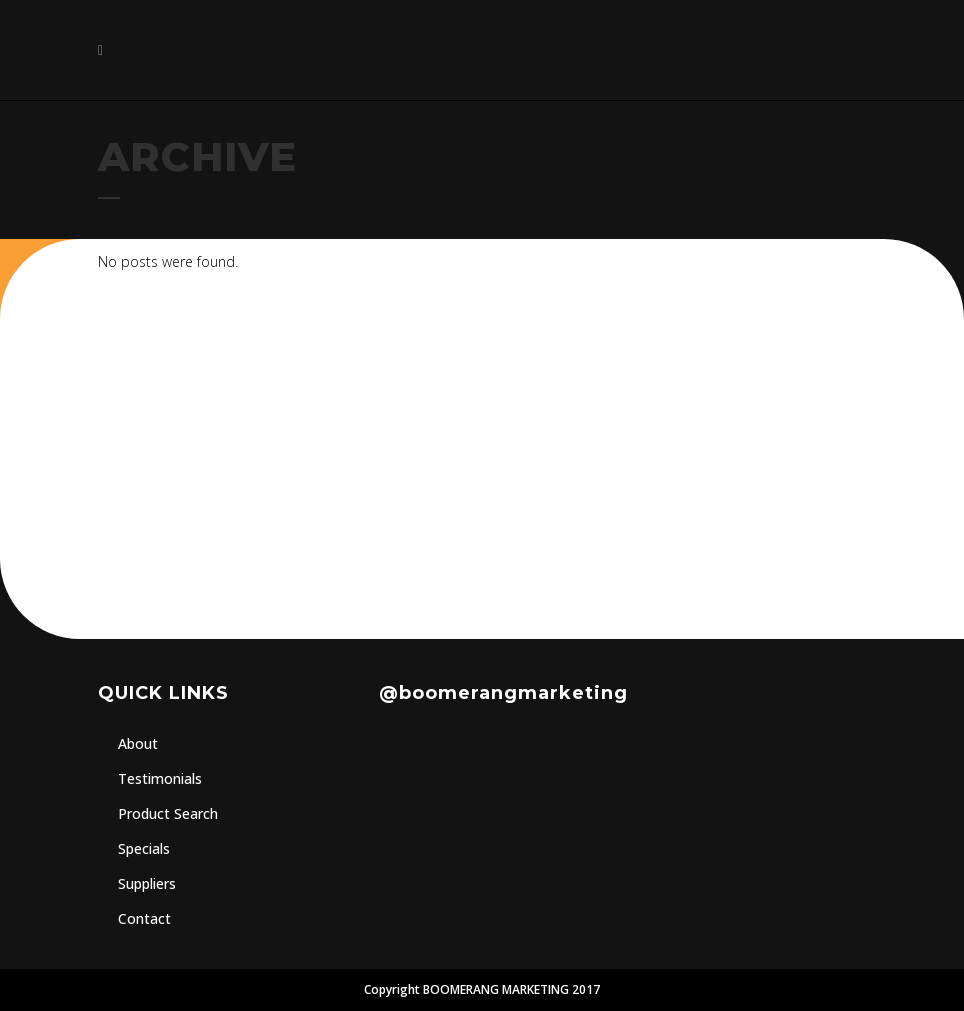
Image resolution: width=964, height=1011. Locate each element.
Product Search (168, 813)
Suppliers (147, 883)
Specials (144, 848)
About (138, 743)
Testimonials (160, 778)
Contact (144, 918)
